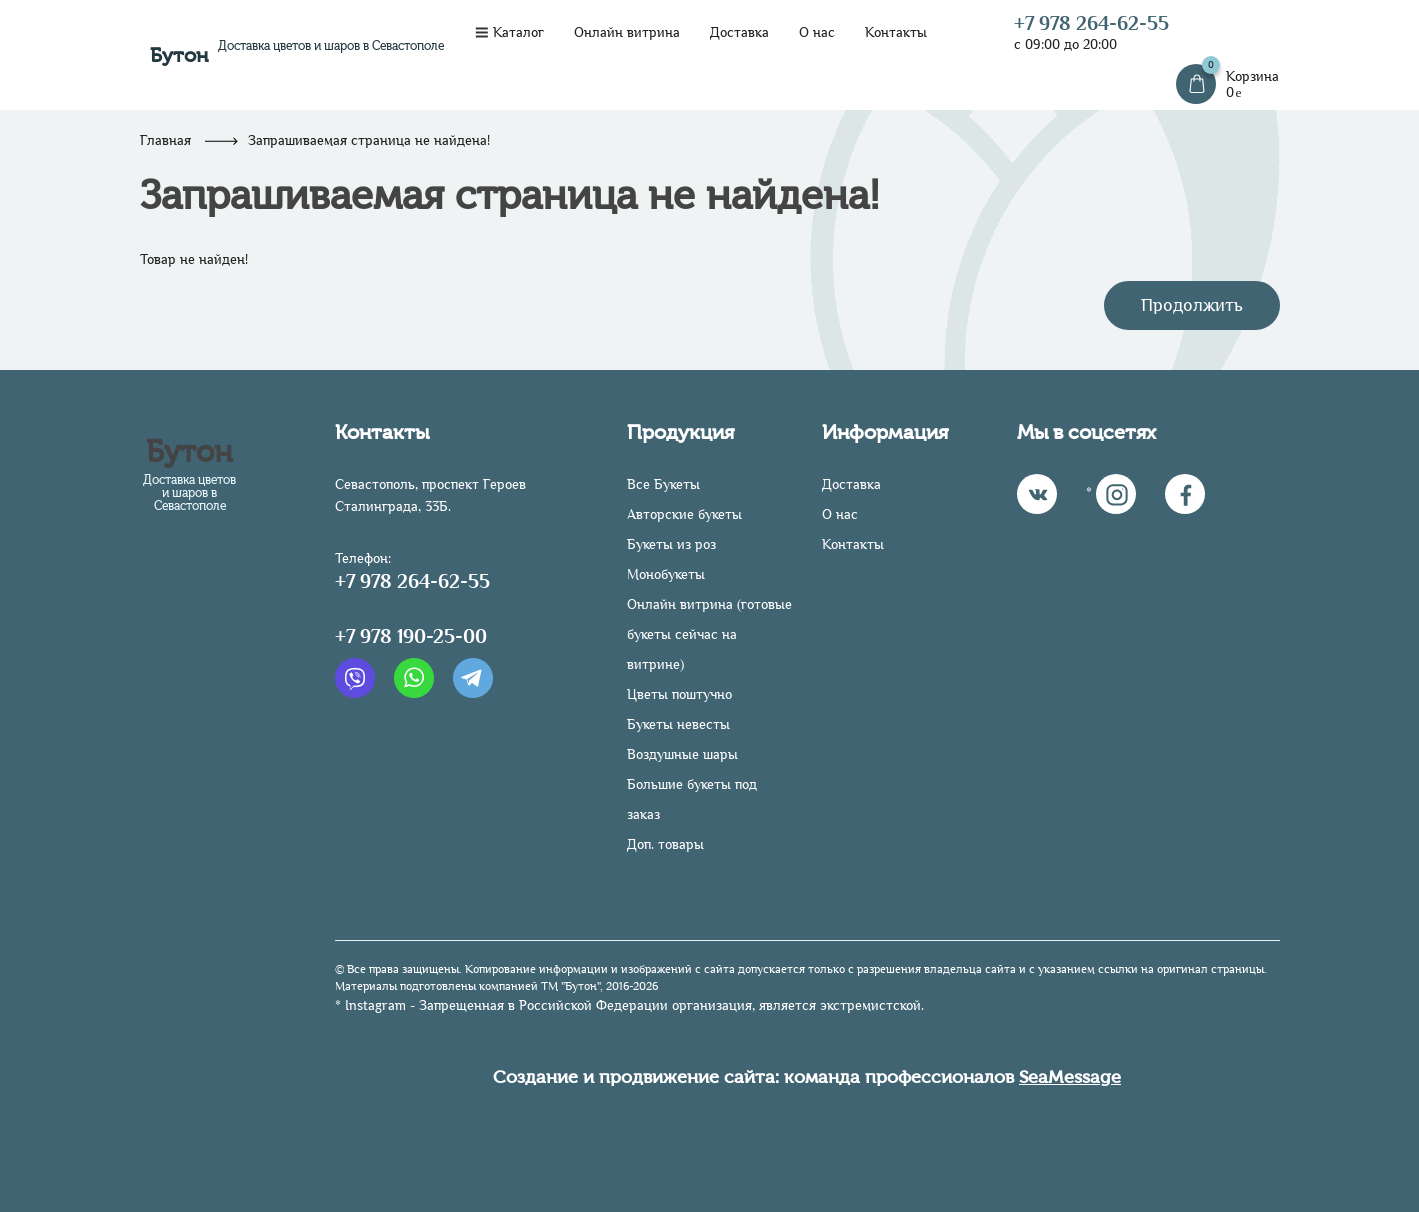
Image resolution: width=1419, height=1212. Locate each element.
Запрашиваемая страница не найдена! (369, 140)
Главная (165, 140)
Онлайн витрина (627, 32)
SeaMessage (1070, 1077)
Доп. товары (665, 844)
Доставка (739, 32)
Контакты (896, 32)
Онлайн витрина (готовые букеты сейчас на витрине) (709, 634)
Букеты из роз (671, 544)
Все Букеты (663, 484)
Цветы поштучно (679, 694)
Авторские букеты (684, 514)
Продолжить (1192, 305)
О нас (817, 32)
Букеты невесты (678, 724)
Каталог (509, 32)
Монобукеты (666, 574)
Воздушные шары (682, 754)
